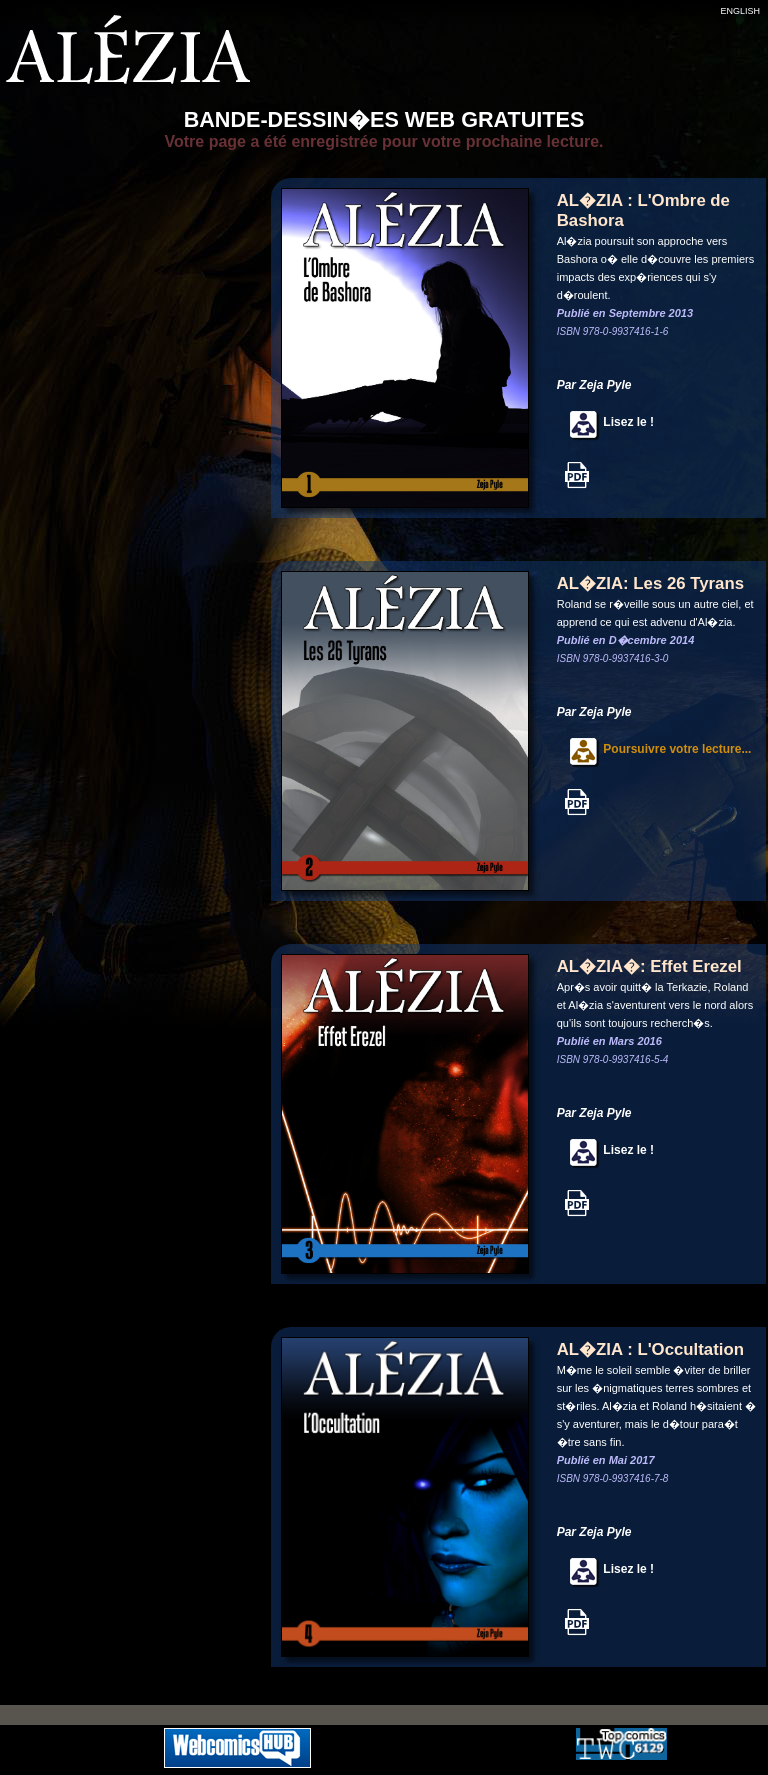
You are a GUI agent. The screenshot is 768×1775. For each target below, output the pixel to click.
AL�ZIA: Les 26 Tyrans (650, 583)
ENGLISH (740, 11)
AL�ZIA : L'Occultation (650, 1349)
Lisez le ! (605, 422)
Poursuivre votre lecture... (654, 749)
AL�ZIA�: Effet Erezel (649, 966)
